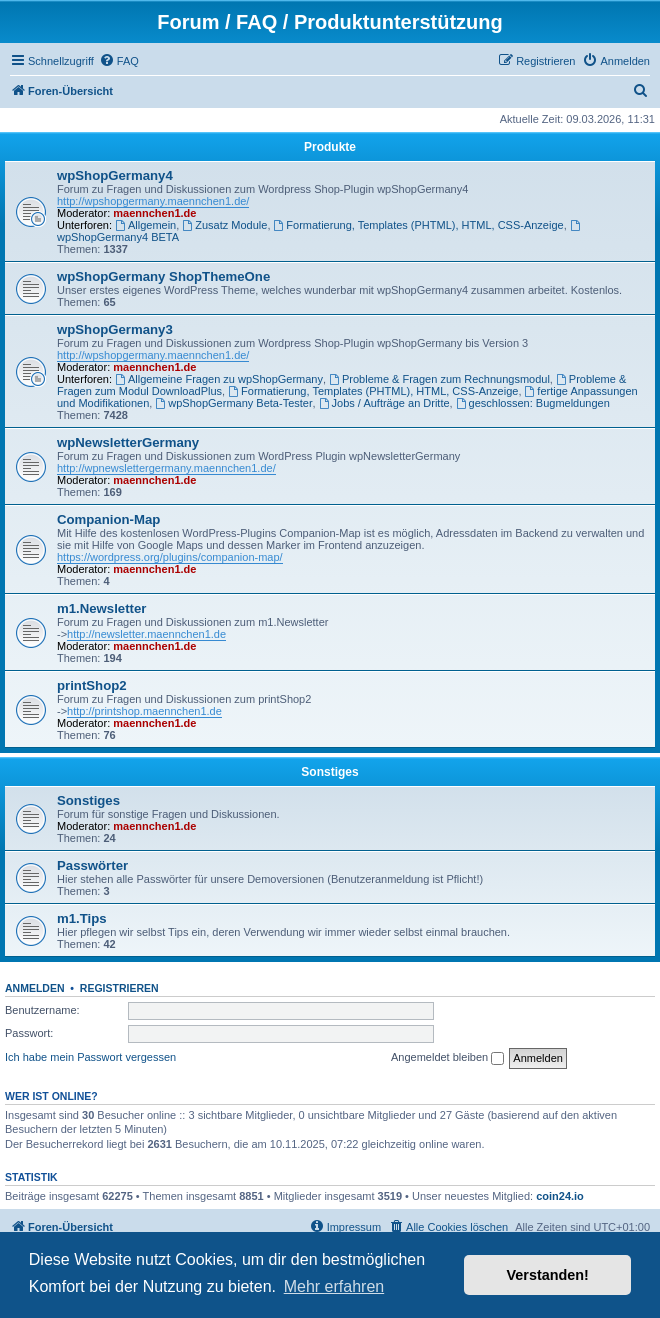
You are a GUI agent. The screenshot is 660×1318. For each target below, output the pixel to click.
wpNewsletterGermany (128, 442)
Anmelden (35, 988)
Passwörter (92, 865)
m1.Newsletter (101, 608)
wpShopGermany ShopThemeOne (163, 276)
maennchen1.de (154, 213)
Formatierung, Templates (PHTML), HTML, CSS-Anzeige (419, 225)
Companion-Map (108, 519)
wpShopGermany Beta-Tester (233, 403)
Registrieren (119, 988)
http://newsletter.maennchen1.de (146, 634)
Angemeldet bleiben (447, 1058)
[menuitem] (119, 61)
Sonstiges (329, 772)
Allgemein (145, 225)
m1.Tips (82, 918)
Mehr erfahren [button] (334, 1286)
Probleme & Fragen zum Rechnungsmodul (439, 379)
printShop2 (92, 685)
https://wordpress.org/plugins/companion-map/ (170, 557)
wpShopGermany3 (115, 329)
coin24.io (560, 1196)
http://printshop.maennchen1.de (144, 711)
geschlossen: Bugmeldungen (533, 403)
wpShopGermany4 (115, 175)
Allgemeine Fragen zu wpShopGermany (219, 379)
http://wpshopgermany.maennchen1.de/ (153, 201)
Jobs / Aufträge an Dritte (384, 403)
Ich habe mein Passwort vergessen (90, 1057)
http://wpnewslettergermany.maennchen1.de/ (166, 468)
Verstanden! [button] (548, 1275)
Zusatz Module (224, 225)
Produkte (330, 147)
